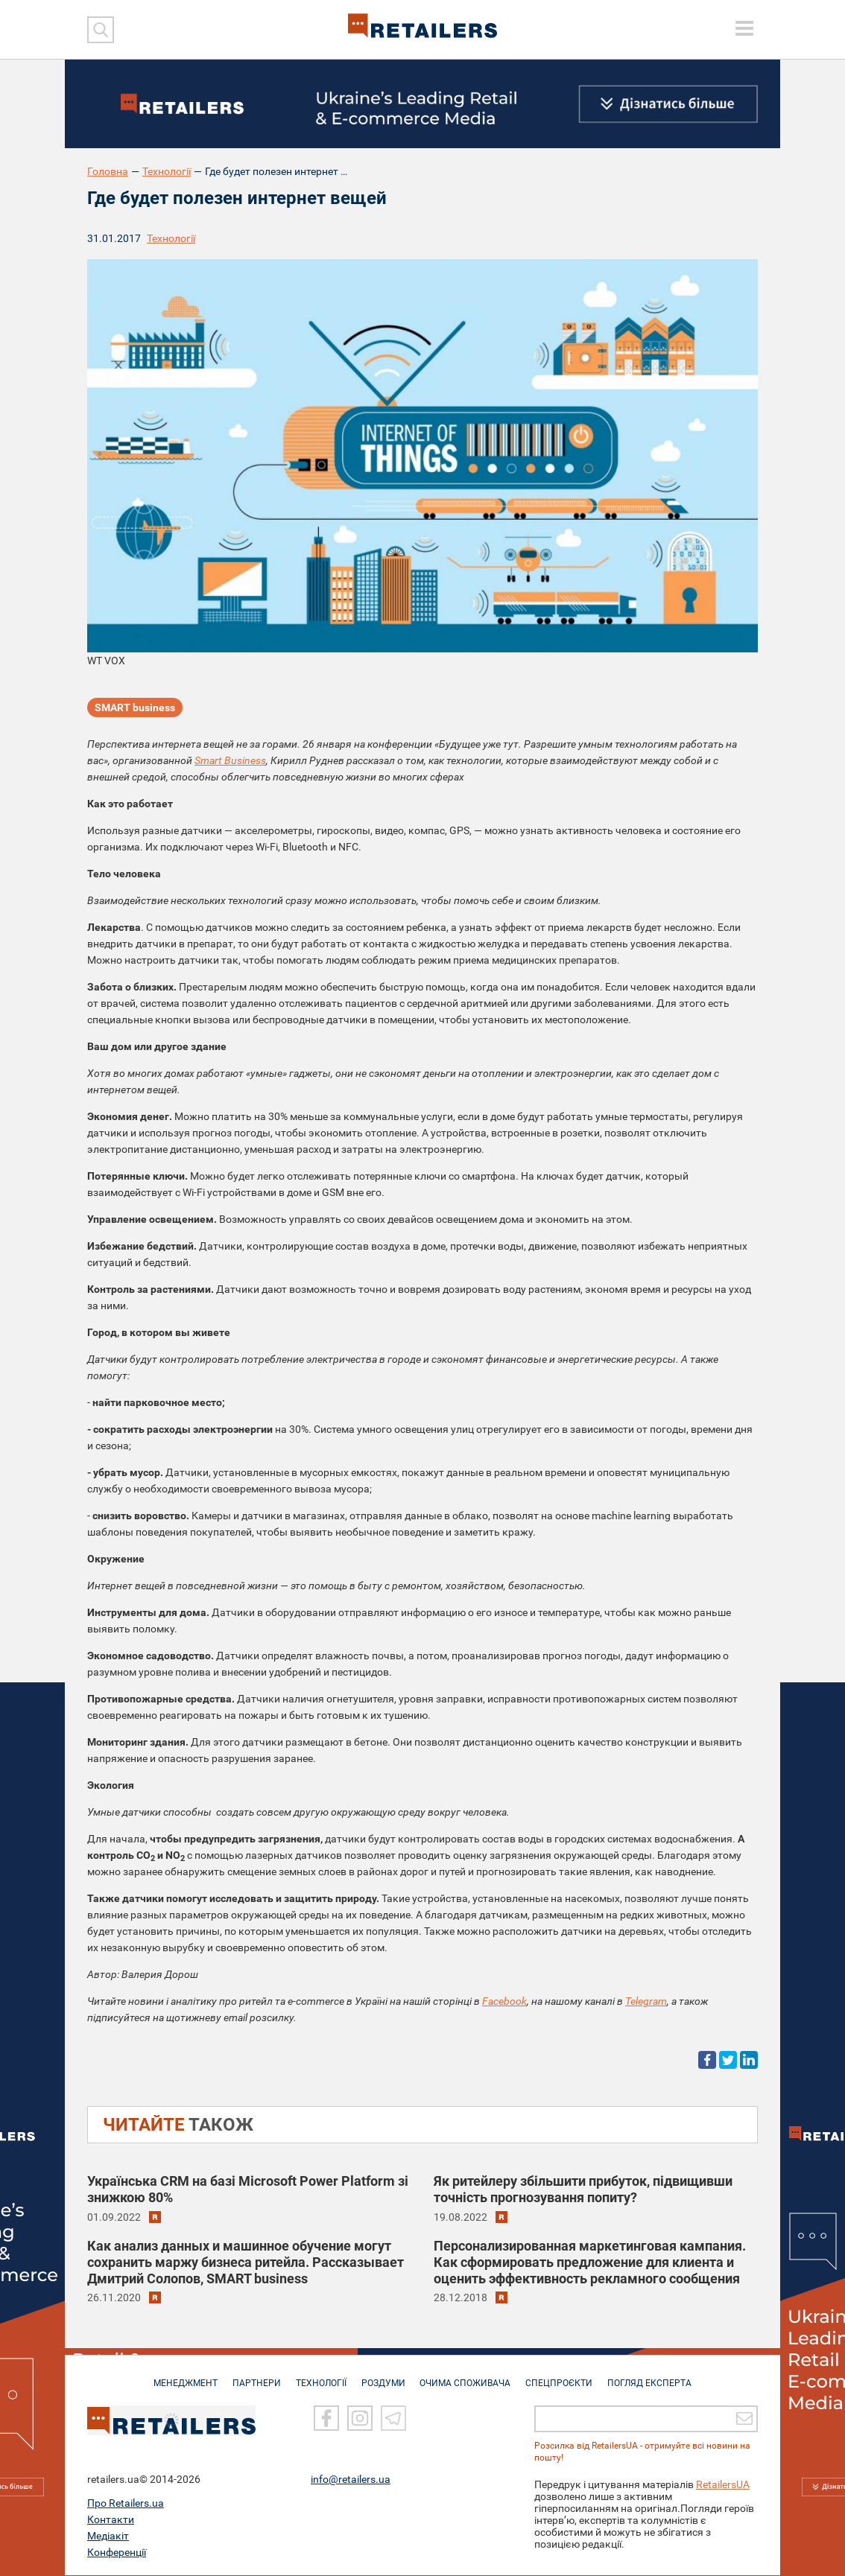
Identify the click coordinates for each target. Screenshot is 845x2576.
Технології (166, 171)
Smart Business (230, 760)
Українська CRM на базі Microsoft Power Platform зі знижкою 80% (247, 2189)
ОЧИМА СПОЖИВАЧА (467, 2376)
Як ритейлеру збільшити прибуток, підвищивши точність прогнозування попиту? (583, 2189)
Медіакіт (108, 2536)
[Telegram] (393, 2419)
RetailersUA (723, 2485)
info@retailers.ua (350, 2480)
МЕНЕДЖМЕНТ (179, 2376)
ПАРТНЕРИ (252, 2376)
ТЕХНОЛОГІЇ (319, 2376)
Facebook (504, 2001)
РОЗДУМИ (383, 2376)
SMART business (135, 707)
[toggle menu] (744, 28)
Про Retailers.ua (125, 2504)
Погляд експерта (657, 2376)
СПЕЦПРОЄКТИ (564, 2376)
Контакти (110, 2520)
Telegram (646, 2001)
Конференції (116, 2553)
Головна (107, 171)
